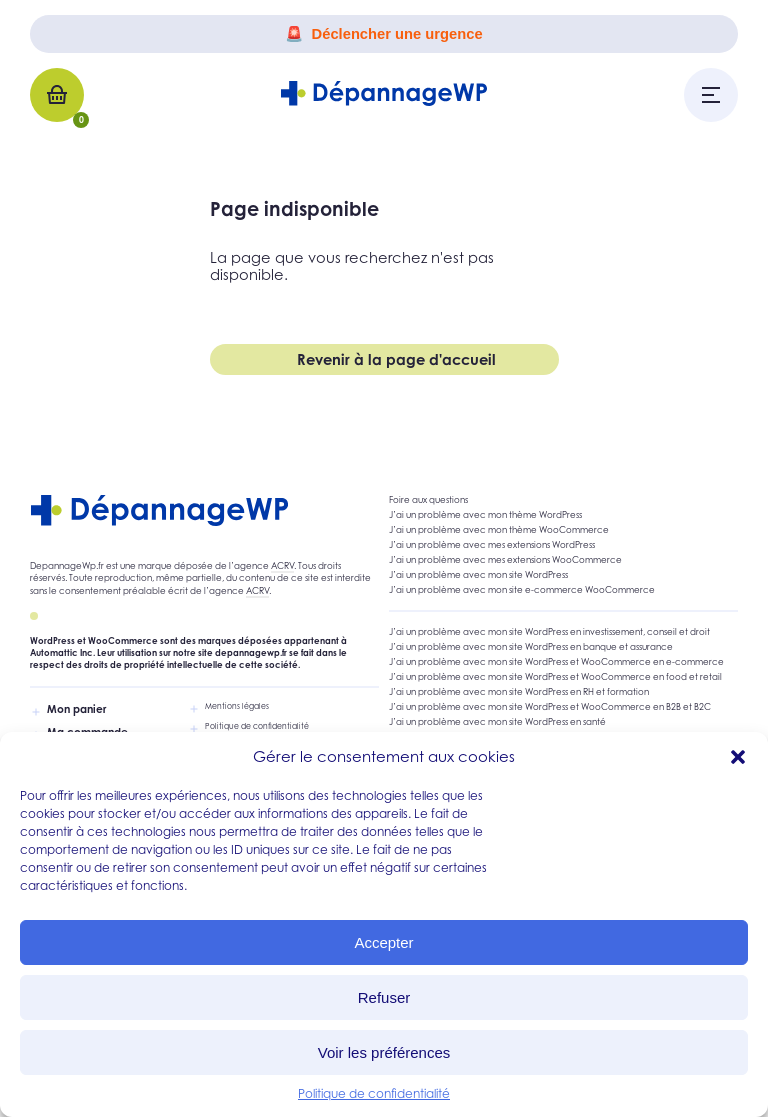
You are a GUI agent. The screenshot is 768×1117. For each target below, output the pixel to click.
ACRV (282, 566)
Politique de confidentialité (374, 1093)
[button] (738, 757)
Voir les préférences (384, 1052)
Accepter (383, 942)
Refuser (384, 997)
